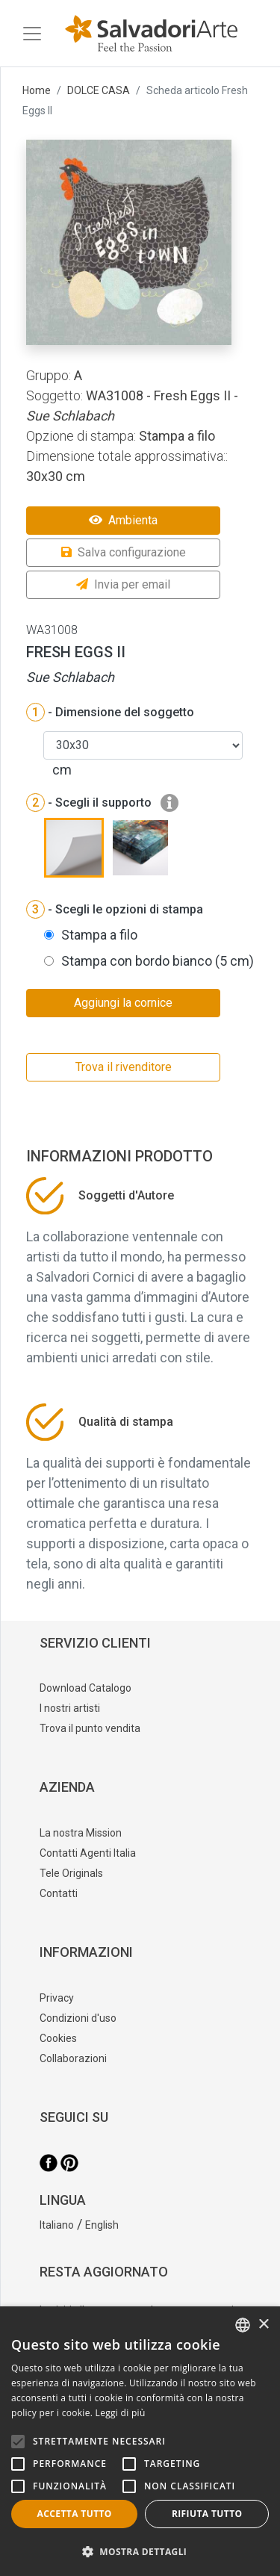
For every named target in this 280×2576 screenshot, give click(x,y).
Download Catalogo (85, 1688)
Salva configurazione (123, 552)
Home (36, 90)
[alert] (140, 2441)
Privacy (57, 1998)
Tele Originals (71, 1873)
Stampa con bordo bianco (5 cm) (157, 961)
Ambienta (123, 520)
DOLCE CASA (98, 90)
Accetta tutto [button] (74, 2513)
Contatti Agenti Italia (88, 1853)
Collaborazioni (73, 2058)
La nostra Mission (81, 1833)
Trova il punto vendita (90, 1728)
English (102, 2225)
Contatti (59, 1893)
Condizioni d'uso (78, 2018)
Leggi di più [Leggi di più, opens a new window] (121, 2412)
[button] (140, 2551)
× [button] (263, 2324)
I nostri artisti (70, 1708)
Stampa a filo (99, 935)
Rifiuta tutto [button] (207, 2513)
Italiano (57, 2225)
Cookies (58, 2038)
